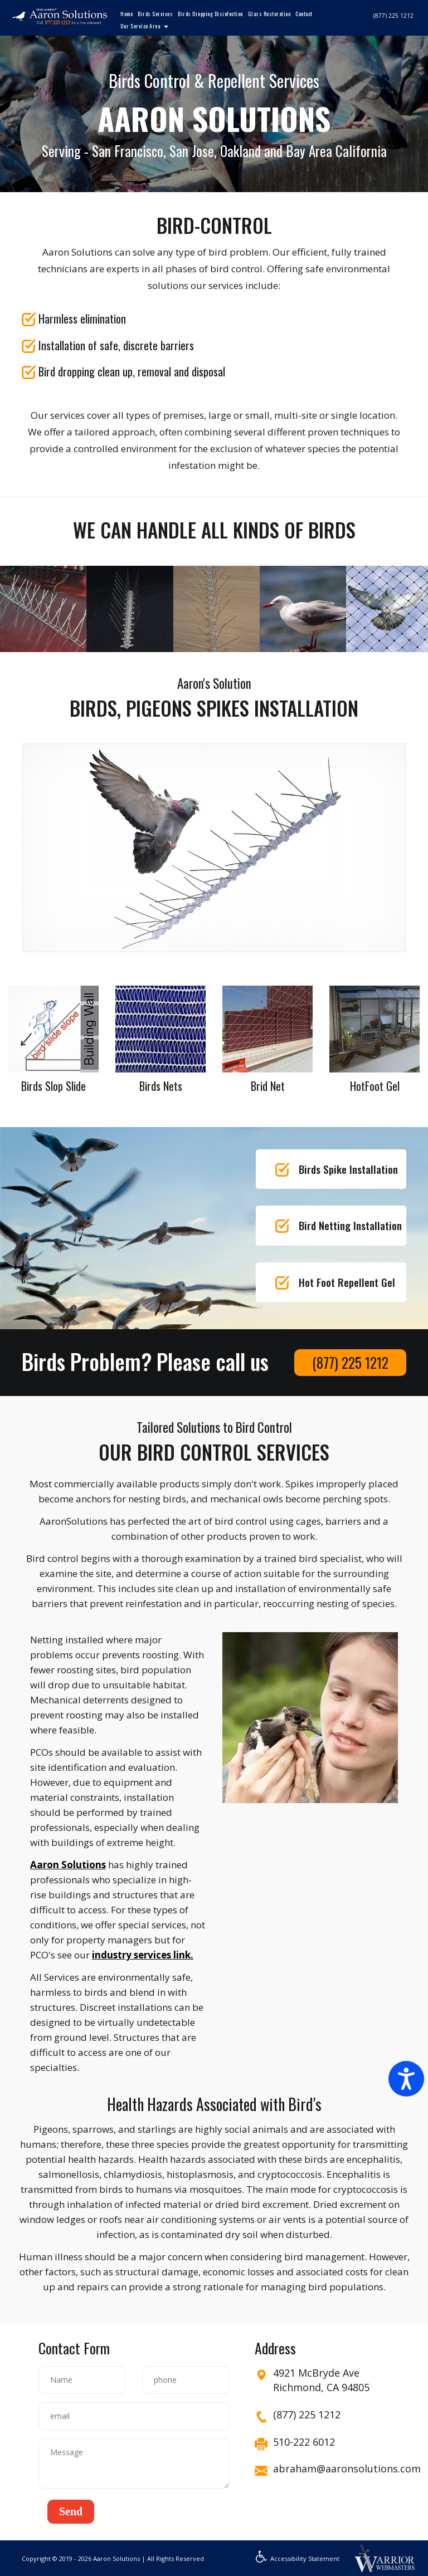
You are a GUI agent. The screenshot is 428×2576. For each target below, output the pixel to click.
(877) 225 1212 (393, 15)
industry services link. (142, 1954)
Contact (304, 13)
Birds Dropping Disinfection (210, 13)
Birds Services (155, 13)
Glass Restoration (269, 13)
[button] (70, 2512)
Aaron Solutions (68, 1864)
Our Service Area (140, 26)
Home (126, 13)
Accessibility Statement (297, 2558)
